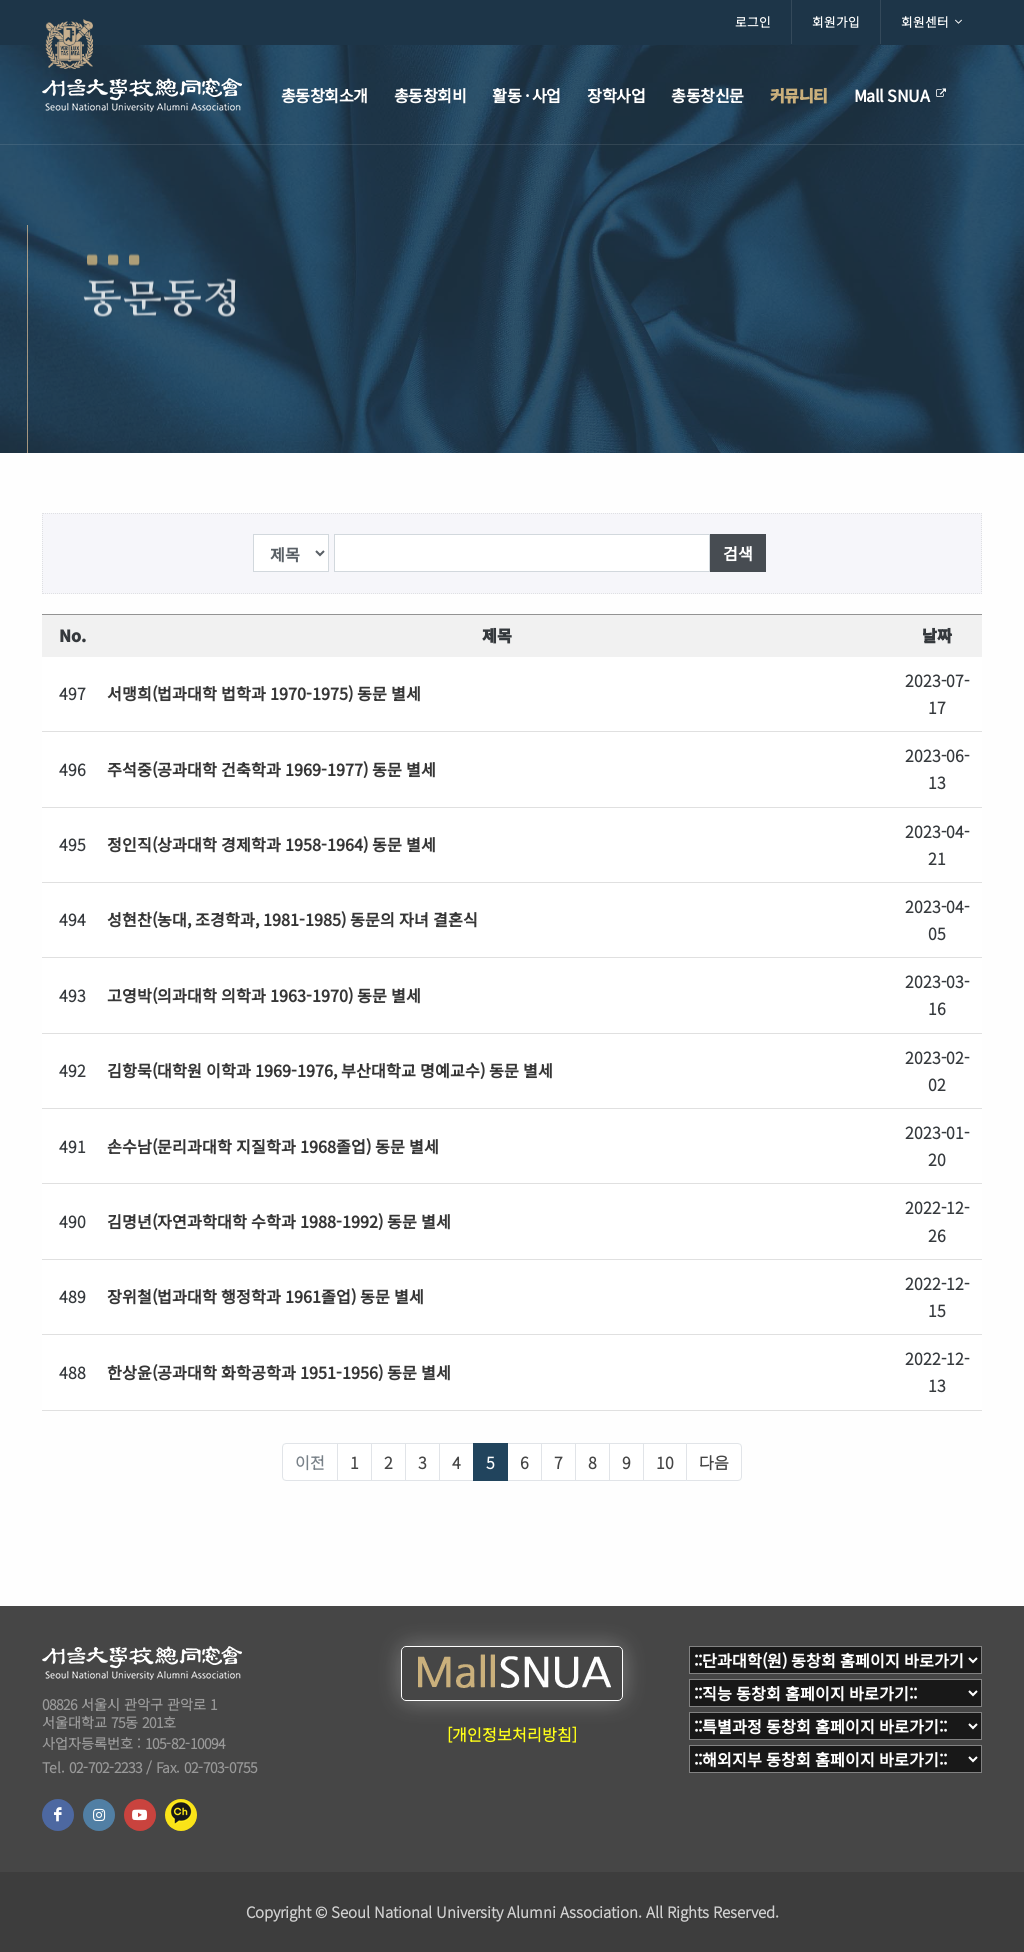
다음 (714, 1462)
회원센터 (931, 22)
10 (665, 1462)
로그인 (753, 21)
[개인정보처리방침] (512, 1734)
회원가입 (836, 21)
